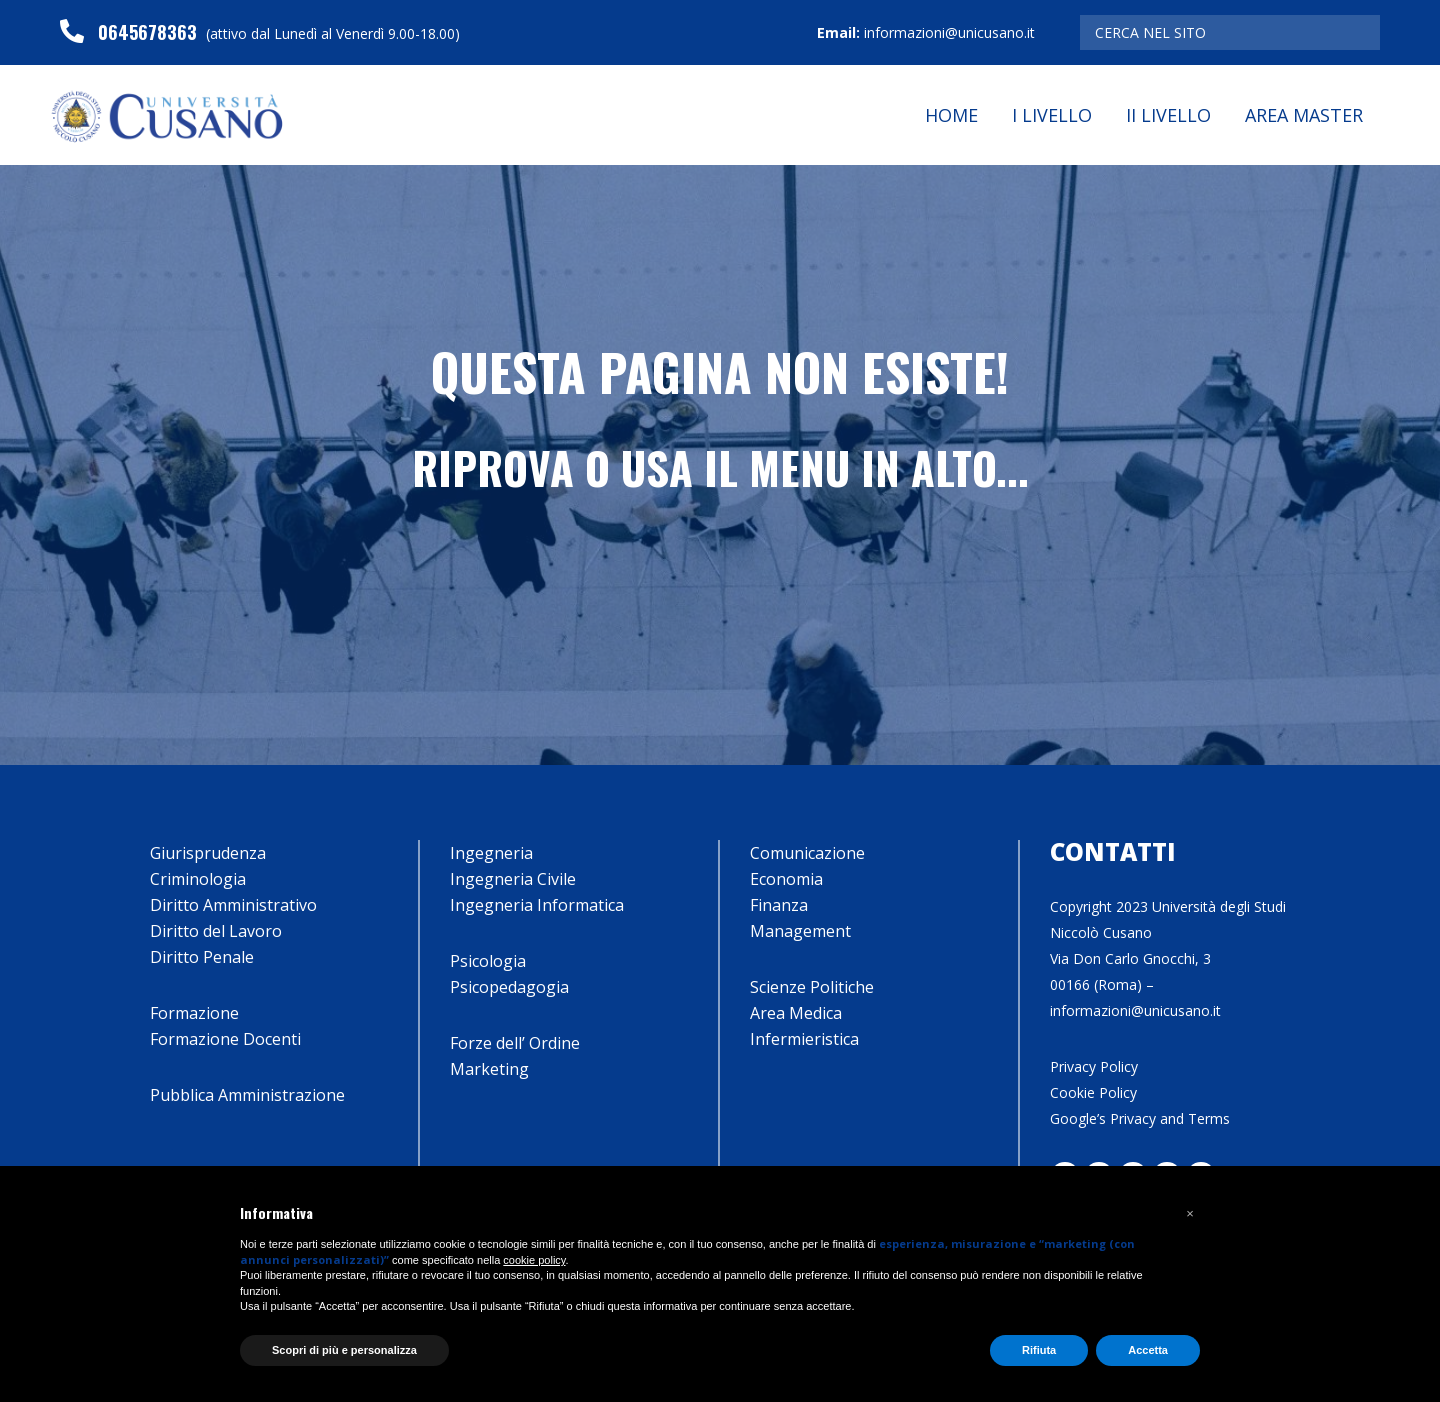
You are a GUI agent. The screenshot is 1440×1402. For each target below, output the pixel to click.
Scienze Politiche (812, 987)
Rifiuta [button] (1039, 1350)
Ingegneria (491, 853)
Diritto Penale (202, 957)
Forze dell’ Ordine (515, 1043)
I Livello (1052, 115)
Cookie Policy (1093, 1092)
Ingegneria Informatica (537, 905)
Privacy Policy (1094, 1066)
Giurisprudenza (208, 853)
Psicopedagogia (509, 987)
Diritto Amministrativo (233, 905)
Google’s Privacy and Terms (1140, 1118)
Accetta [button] (1148, 1350)
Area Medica (796, 1013)
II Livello (1168, 115)
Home (951, 115)
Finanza (779, 905)
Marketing (489, 1069)
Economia (786, 879)
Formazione (194, 1013)
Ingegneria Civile (513, 879)
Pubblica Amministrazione (247, 1095)
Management (800, 931)
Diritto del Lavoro (216, 931)
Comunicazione (807, 853)
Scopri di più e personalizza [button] (344, 1350)
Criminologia (198, 879)
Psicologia (488, 961)
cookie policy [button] (534, 1260)
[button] (1190, 1214)
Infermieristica (804, 1039)
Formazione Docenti (225, 1039)
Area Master (1304, 115)
